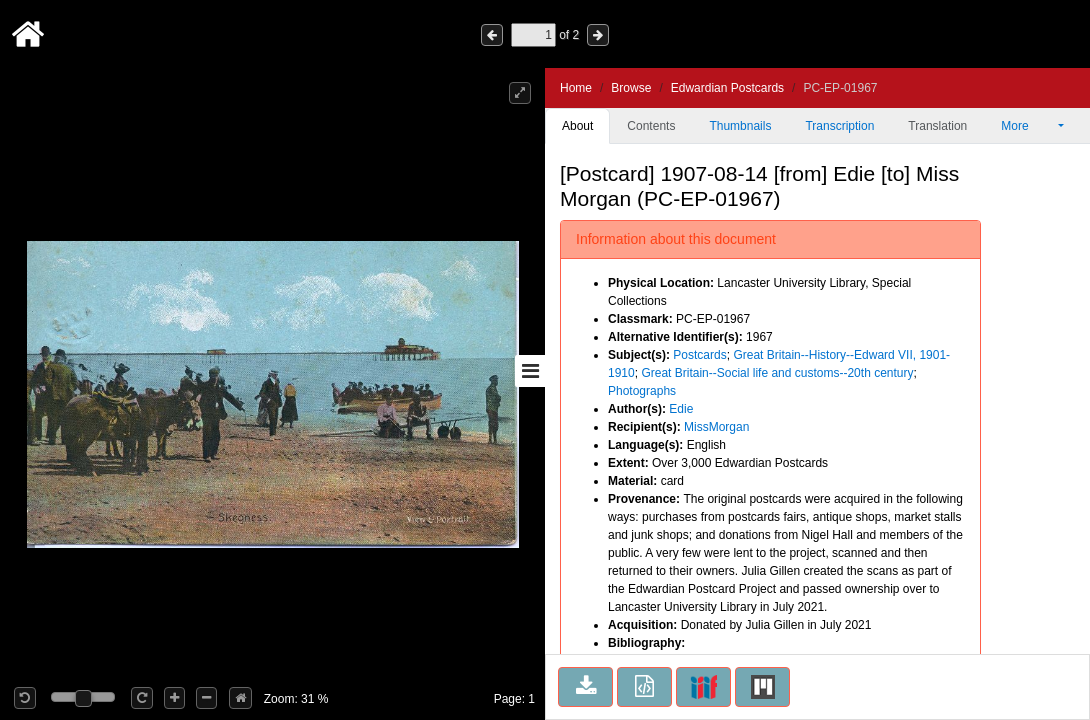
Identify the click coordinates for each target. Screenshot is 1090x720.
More (1028, 126)
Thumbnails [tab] (740, 126)
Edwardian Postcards (727, 88)
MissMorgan (716, 427)
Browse (631, 88)
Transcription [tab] (839, 126)
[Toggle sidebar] (530, 371)
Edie (681, 409)
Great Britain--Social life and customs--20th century (777, 373)
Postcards (699, 355)
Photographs (642, 391)
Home (576, 88)
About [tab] (577, 126)
